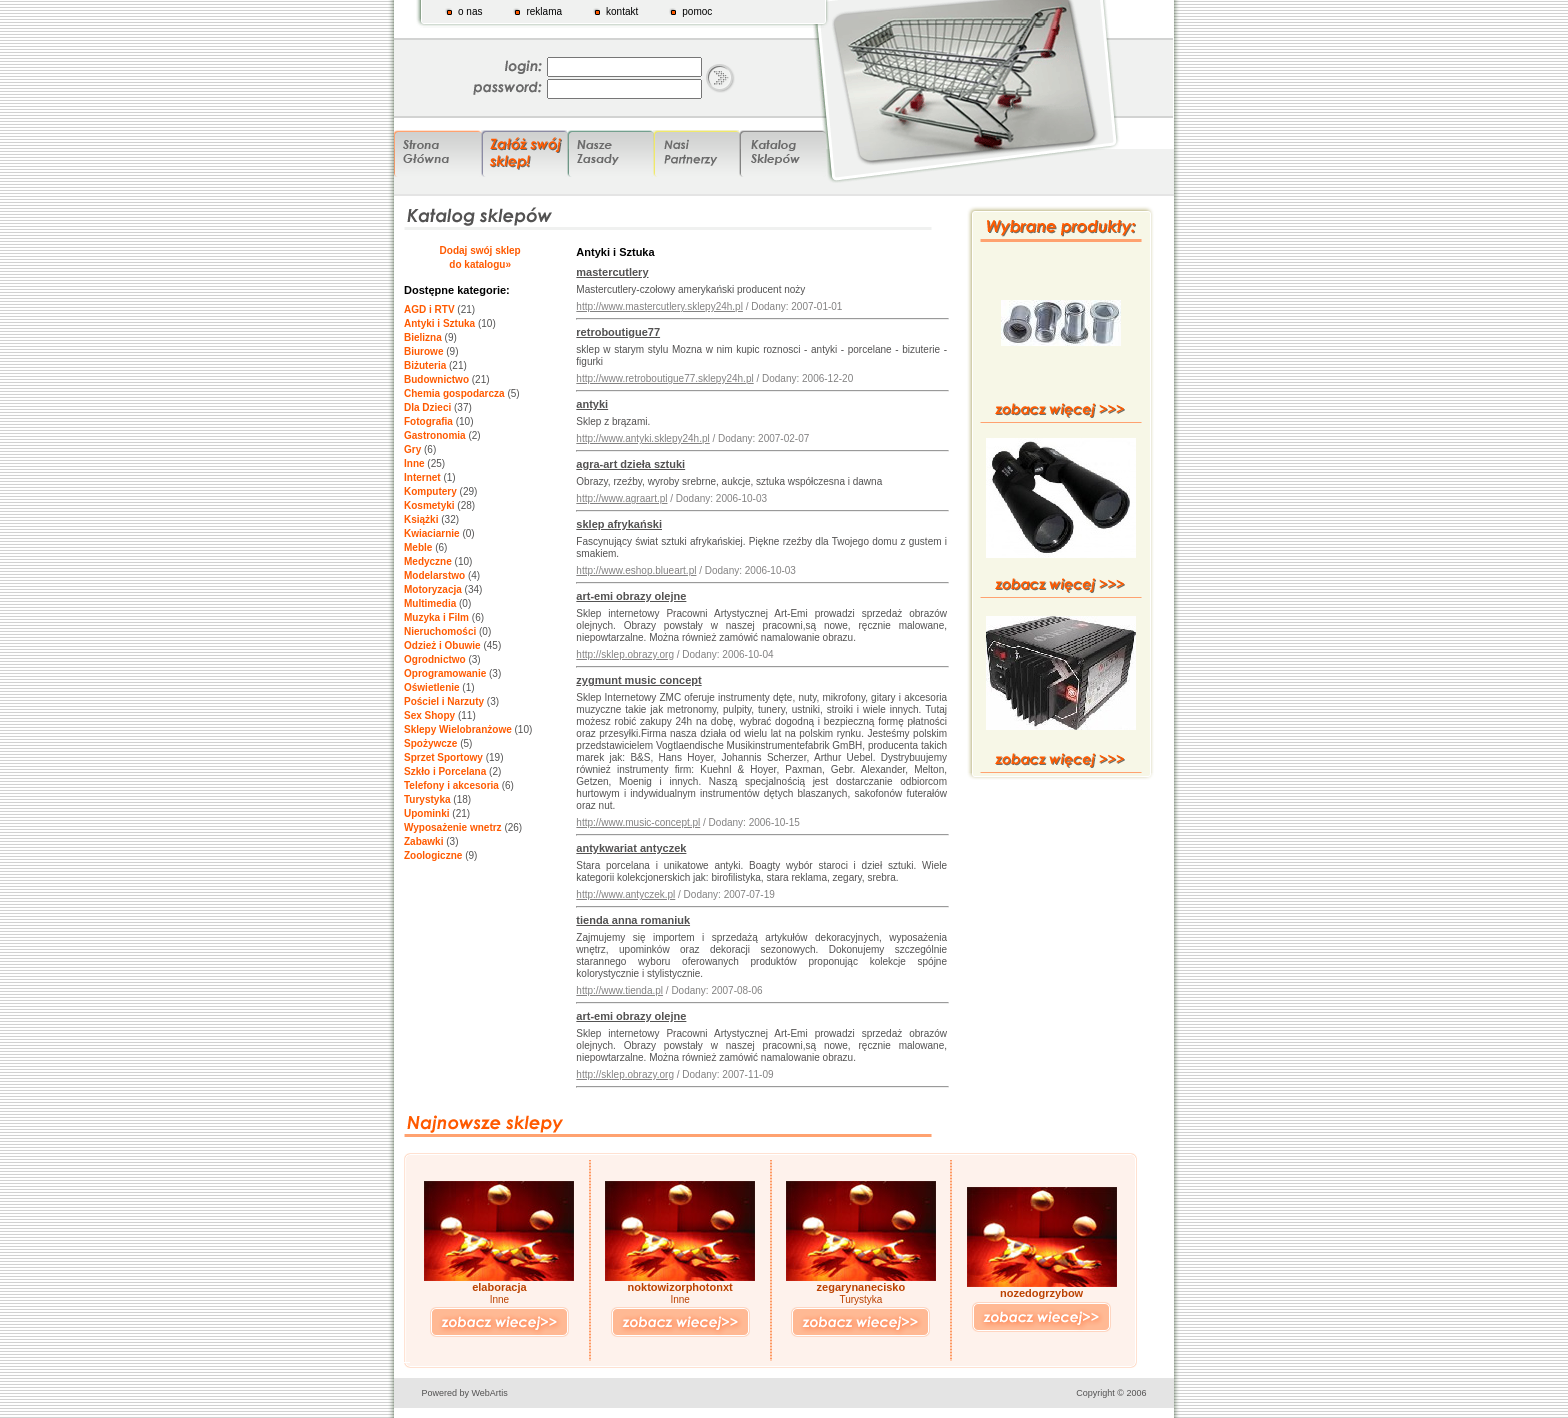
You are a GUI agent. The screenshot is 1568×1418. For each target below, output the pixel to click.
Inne (414, 463)
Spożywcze (430, 743)
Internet (422, 477)
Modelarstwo (434, 575)
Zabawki (423, 841)
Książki (421, 519)
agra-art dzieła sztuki (630, 464)
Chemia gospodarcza (454, 393)
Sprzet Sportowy (443, 757)
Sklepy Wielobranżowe (458, 729)
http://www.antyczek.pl (625, 894)
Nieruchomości (440, 631)
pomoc (697, 11)
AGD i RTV (429, 309)
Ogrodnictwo (435, 659)
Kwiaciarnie (432, 533)
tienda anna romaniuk (633, 920)
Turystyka (427, 799)
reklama (544, 11)
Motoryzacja (433, 589)
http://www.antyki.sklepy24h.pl (642, 438)
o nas (470, 11)
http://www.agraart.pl (621, 498)
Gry (412, 449)
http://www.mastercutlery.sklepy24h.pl (659, 306)
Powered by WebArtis (465, 1393)
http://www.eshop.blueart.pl (636, 570)
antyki (592, 404)
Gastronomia (435, 435)
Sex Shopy (429, 715)
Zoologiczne (433, 855)
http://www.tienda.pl (619, 990)
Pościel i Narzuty (444, 701)
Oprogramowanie (445, 673)
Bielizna (423, 337)
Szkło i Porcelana (445, 771)
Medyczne (428, 561)
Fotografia (428, 421)
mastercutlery (612, 272)
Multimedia (430, 603)
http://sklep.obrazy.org (625, 654)
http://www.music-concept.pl (638, 822)
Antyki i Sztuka (439, 323)
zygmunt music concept (638, 680)
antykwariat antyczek (631, 848)
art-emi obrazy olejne (631, 596)
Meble (418, 547)
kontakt (622, 11)
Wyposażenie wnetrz (453, 827)
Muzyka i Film (436, 617)
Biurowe (423, 351)
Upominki (427, 813)
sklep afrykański (619, 524)
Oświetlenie (432, 687)
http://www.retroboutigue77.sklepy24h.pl (664, 378)
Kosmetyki (429, 505)
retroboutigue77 (618, 332)
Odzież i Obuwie (442, 645)
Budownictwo (436, 379)
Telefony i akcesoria (451, 785)
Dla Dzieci (427, 407)
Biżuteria (425, 365)
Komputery (430, 491)
